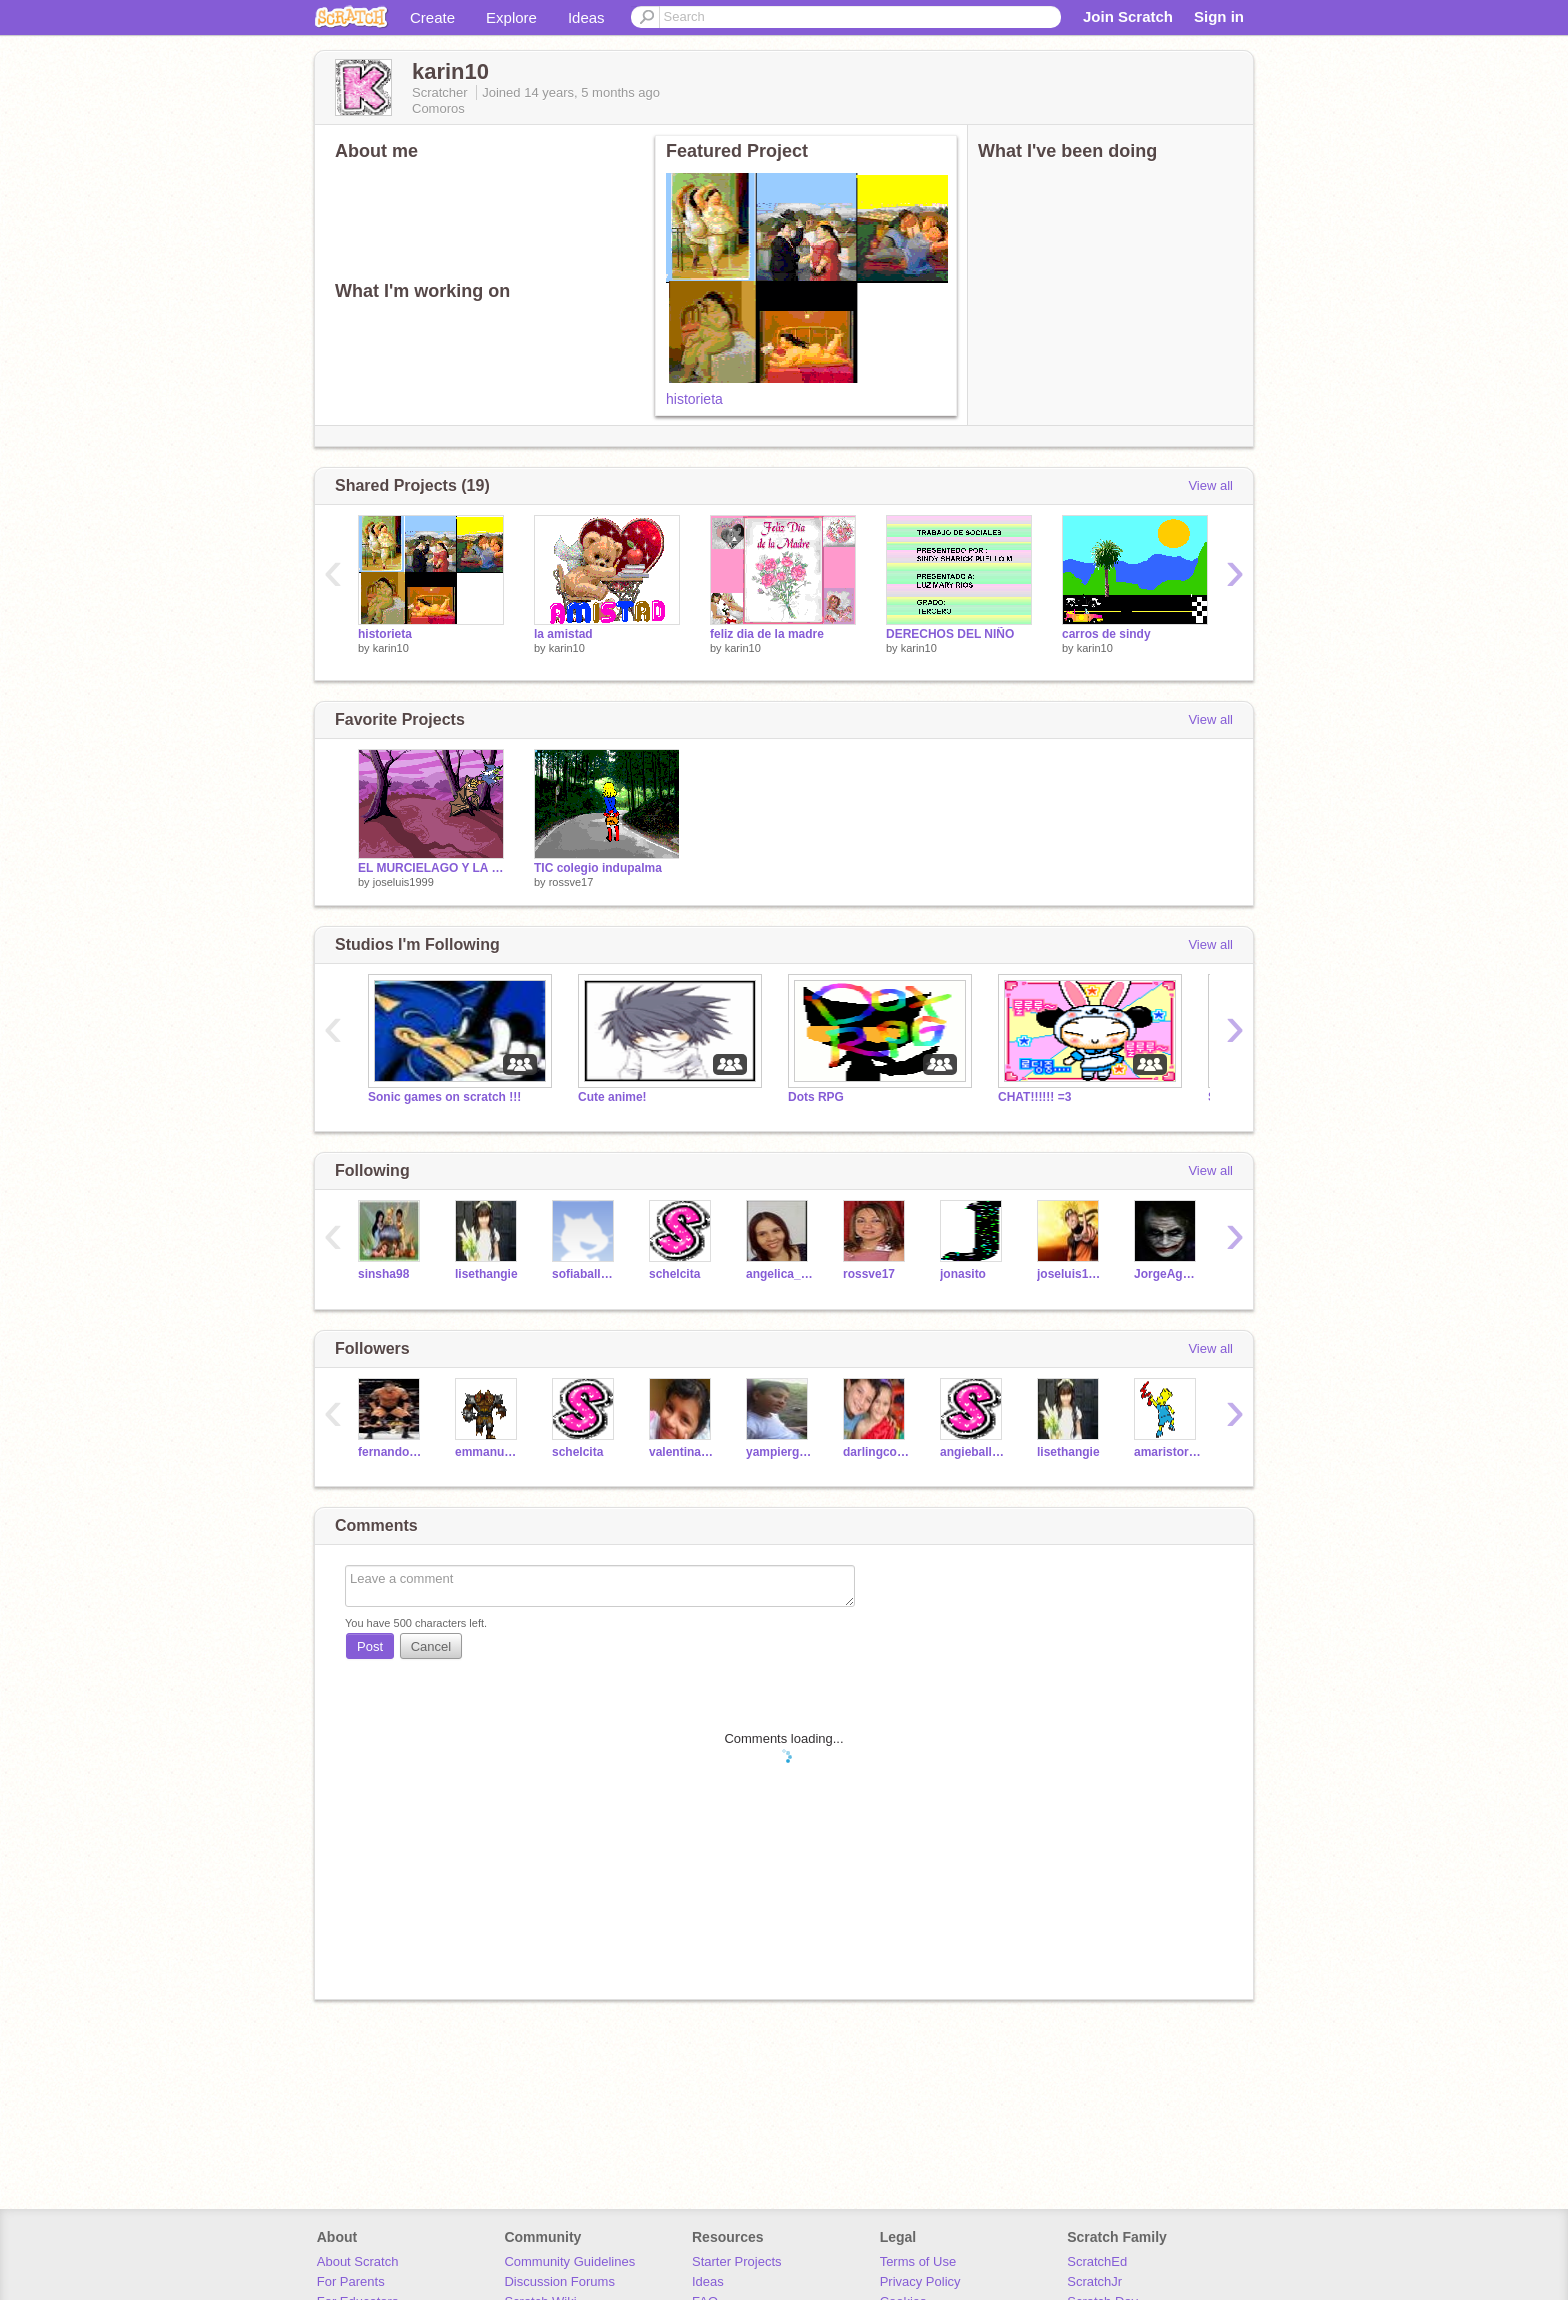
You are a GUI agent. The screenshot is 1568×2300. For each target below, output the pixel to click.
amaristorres (1167, 1452)
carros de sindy (1106, 634)
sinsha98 (383, 1274)
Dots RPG (816, 1097)
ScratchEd (1097, 2261)
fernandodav (391, 1452)
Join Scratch (1128, 16)
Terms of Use (918, 2261)
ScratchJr (1094, 2281)
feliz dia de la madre (767, 634)
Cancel (431, 1646)
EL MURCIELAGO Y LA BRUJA (431, 868)
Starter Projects (737, 2261)
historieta (694, 399)
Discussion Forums (559, 2281)
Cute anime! (612, 1097)
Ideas (586, 17)
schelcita (674, 1274)
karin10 (391, 648)
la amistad (563, 634)
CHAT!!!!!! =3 (1034, 1097)
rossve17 (571, 882)
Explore (511, 17)
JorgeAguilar (1167, 1274)
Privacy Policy (920, 2281)
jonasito (963, 1274)
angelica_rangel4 (779, 1274)
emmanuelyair (488, 1452)
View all (1210, 485)
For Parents (351, 2281)
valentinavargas (682, 1452)
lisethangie (486, 1274)
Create (432, 17)
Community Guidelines (569, 2261)
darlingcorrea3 (876, 1452)
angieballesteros (973, 1452)
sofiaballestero (585, 1274)
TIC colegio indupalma (598, 868)
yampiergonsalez (779, 1452)
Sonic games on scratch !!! (444, 1097)
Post (370, 1646)
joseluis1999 (403, 882)
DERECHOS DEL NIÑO (950, 634)
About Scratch (358, 2261)
